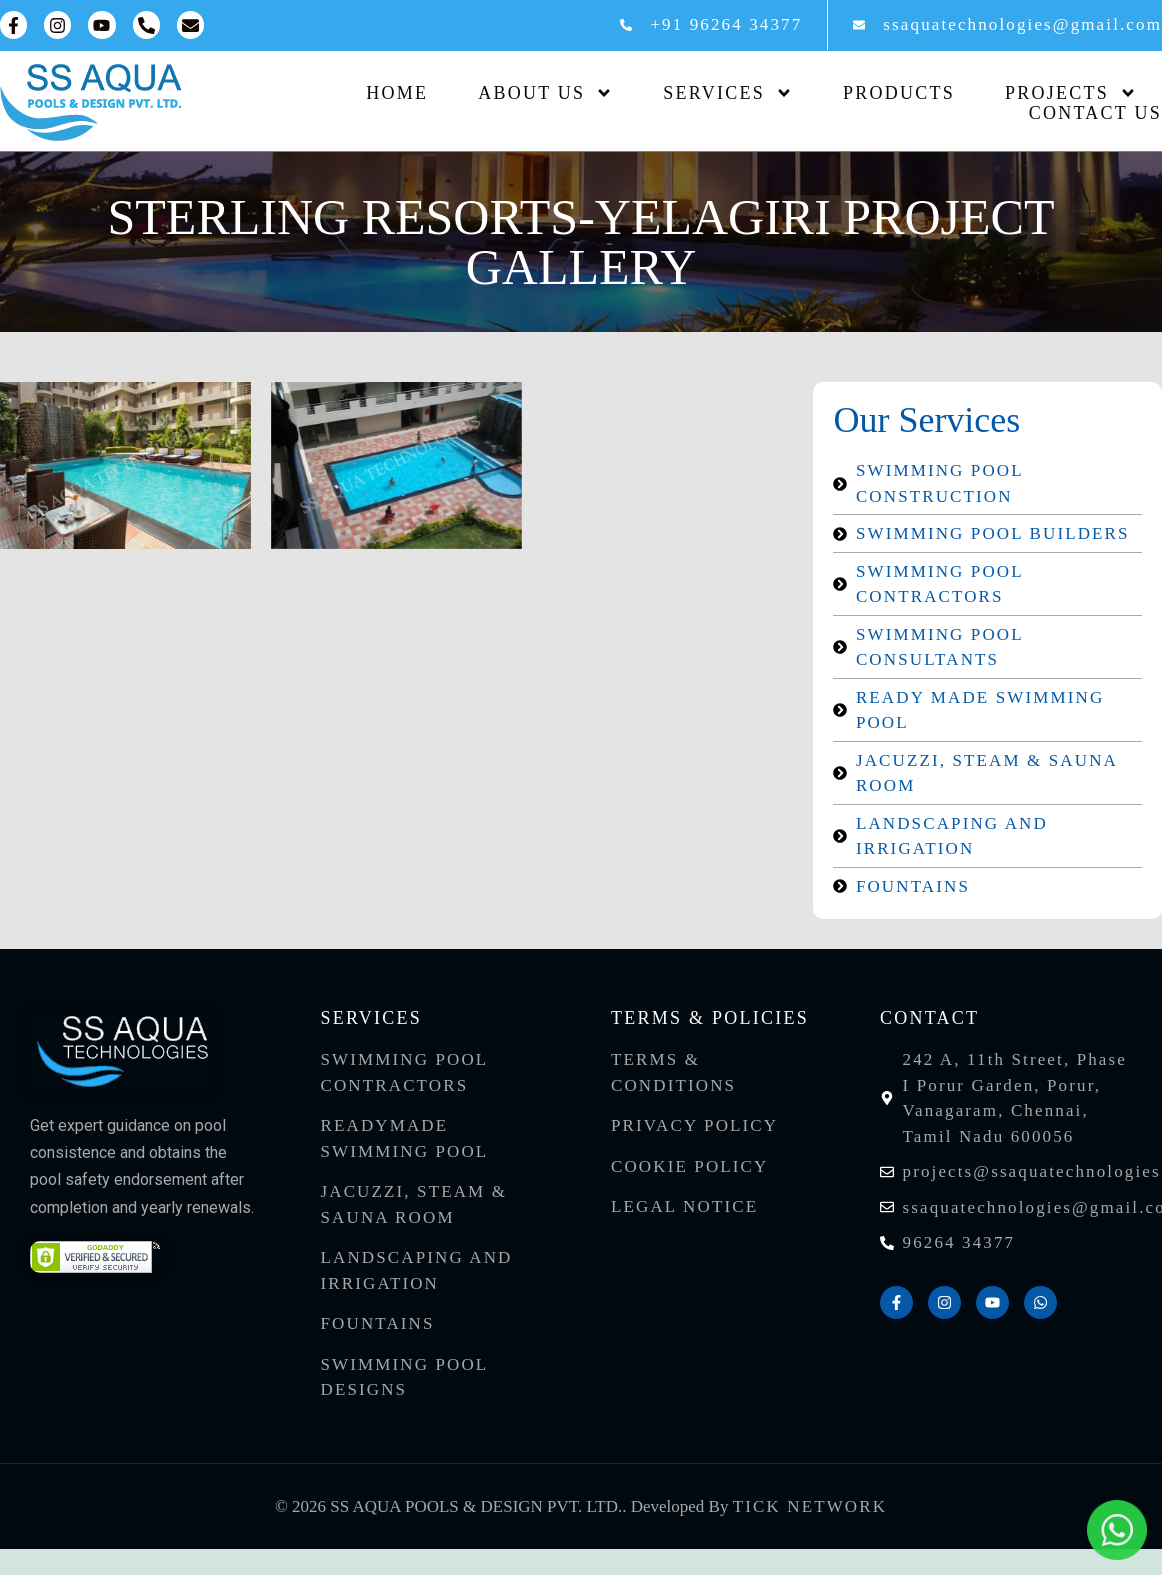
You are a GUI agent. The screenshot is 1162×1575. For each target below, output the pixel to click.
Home (397, 93)
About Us (545, 93)
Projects (1071, 93)
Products (899, 93)
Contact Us (1095, 113)
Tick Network (810, 1506)
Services (728, 93)
